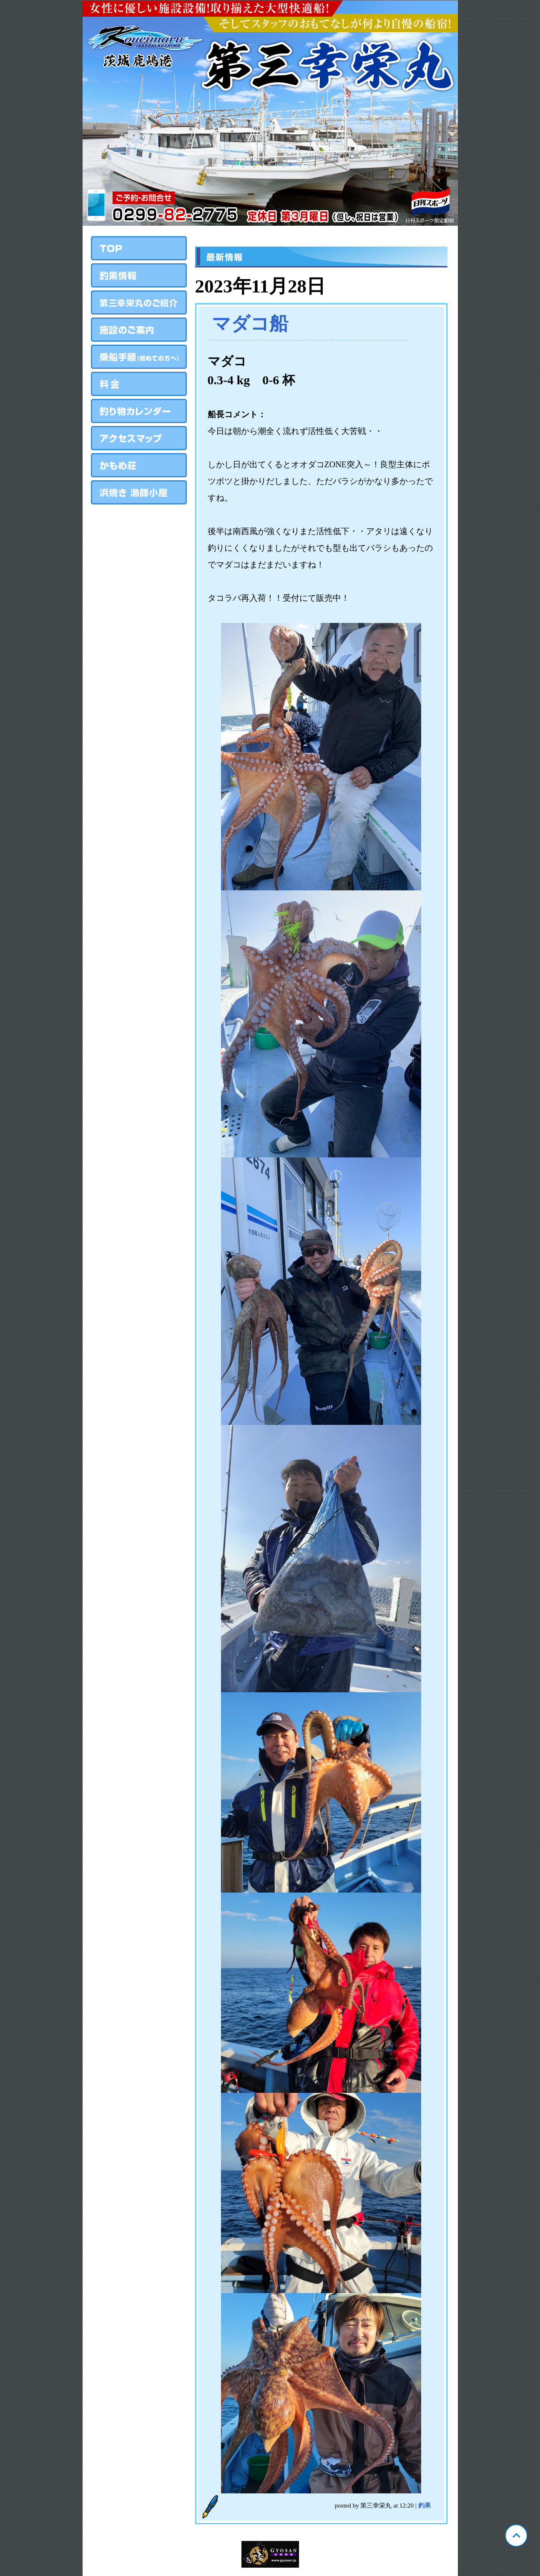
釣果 (424, 2505)
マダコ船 (250, 323)
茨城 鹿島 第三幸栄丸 (270, 113)
